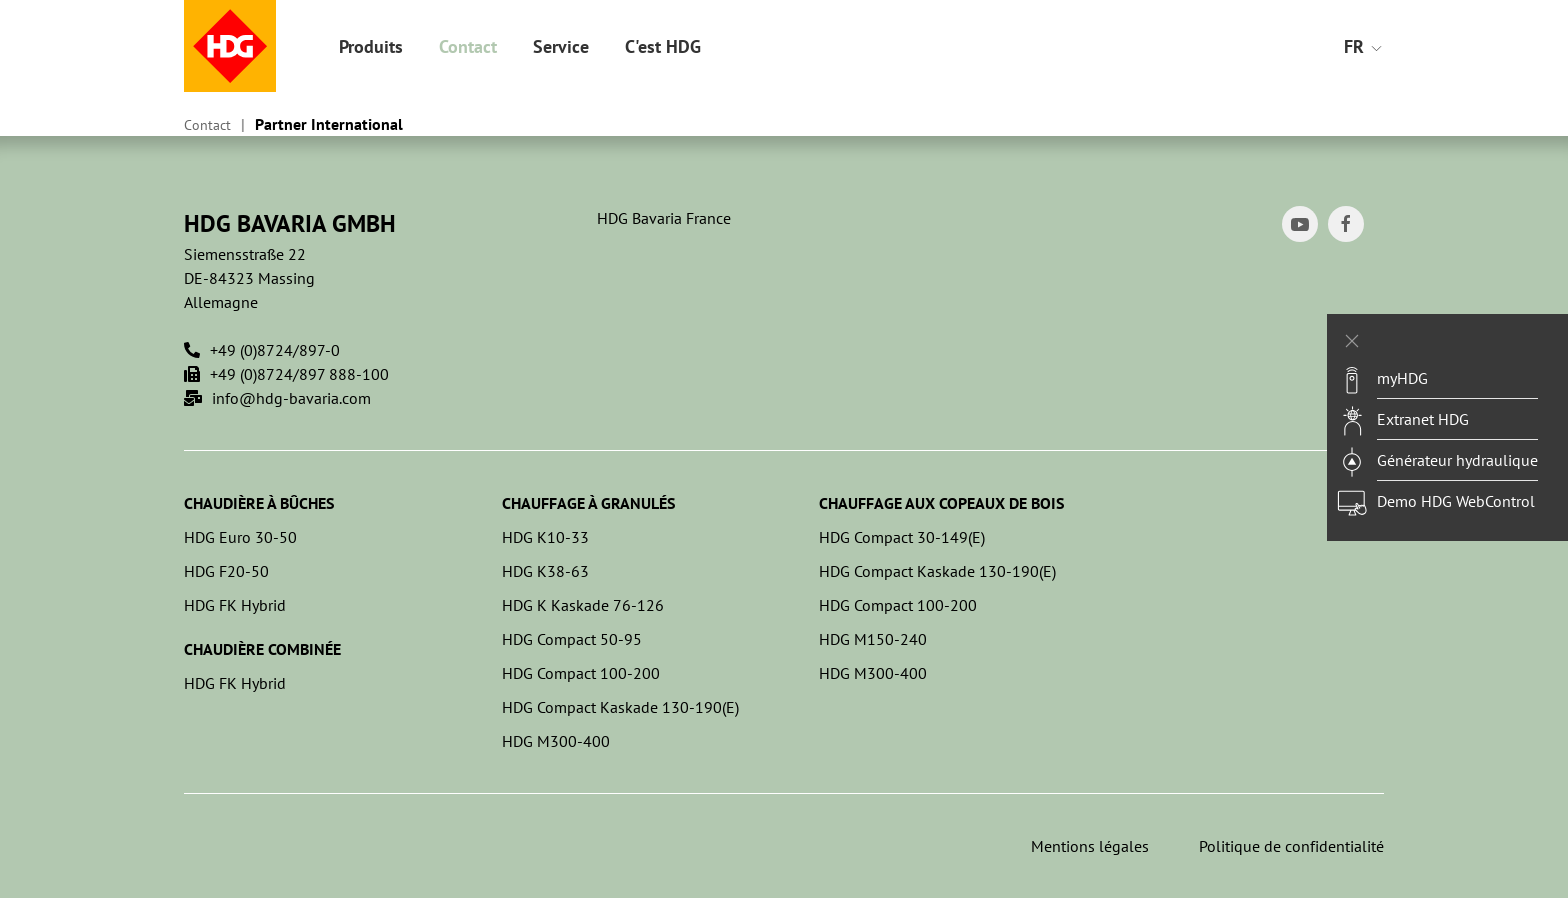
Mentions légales (1090, 846)
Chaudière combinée (262, 649)
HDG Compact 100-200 (581, 673)
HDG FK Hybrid (235, 605)
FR (1364, 46)
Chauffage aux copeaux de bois (941, 503)
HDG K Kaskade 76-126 (583, 605)
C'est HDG (663, 46)
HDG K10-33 (545, 537)
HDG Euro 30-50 (240, 537)
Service (561, 46)
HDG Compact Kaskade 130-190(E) (620, 707)
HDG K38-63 (545, 571)
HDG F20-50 (226, 571)
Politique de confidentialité (1291, 846)
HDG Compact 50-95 (572, 639)
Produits (371, 46)
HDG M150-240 (873, 639)
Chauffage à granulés (588, 503)
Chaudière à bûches (259, 503)
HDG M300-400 (556, 741)
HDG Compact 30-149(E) (902, 537)
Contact (468, 46)
